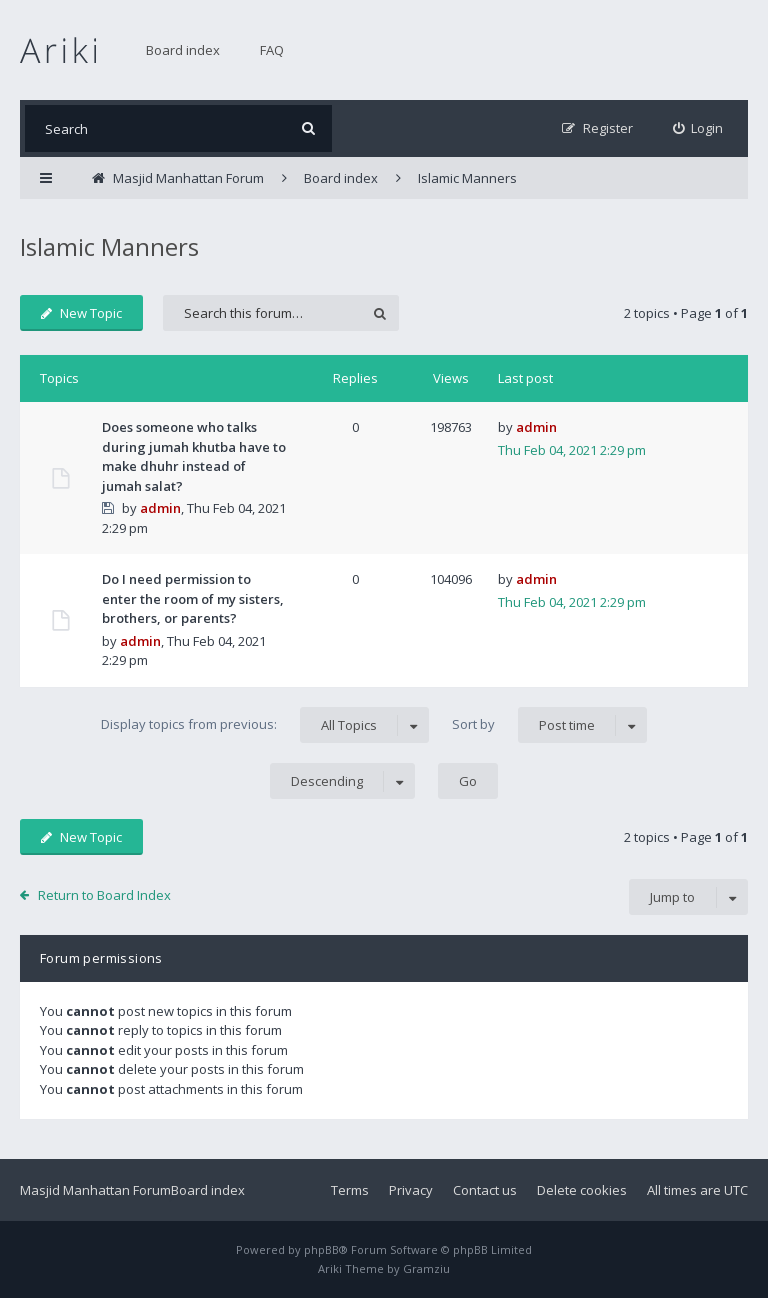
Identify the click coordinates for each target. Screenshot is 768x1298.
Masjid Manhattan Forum (95, 1190)
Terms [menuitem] (350, 1190)
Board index (183, 50)
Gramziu (426, 1268)
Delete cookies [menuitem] (582, 1190)
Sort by (549, 725)
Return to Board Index (104, 895)
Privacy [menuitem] (411, 1190)
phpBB (321, 1249)
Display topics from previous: (265, 725)
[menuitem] (698, 128)
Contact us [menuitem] (485, 1190)
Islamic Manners (109, 246)
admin (160, 508)
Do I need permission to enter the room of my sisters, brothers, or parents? (193, 598)
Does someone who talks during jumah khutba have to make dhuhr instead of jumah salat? (194, 456)
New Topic (81, 313)
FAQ (272, 50)
